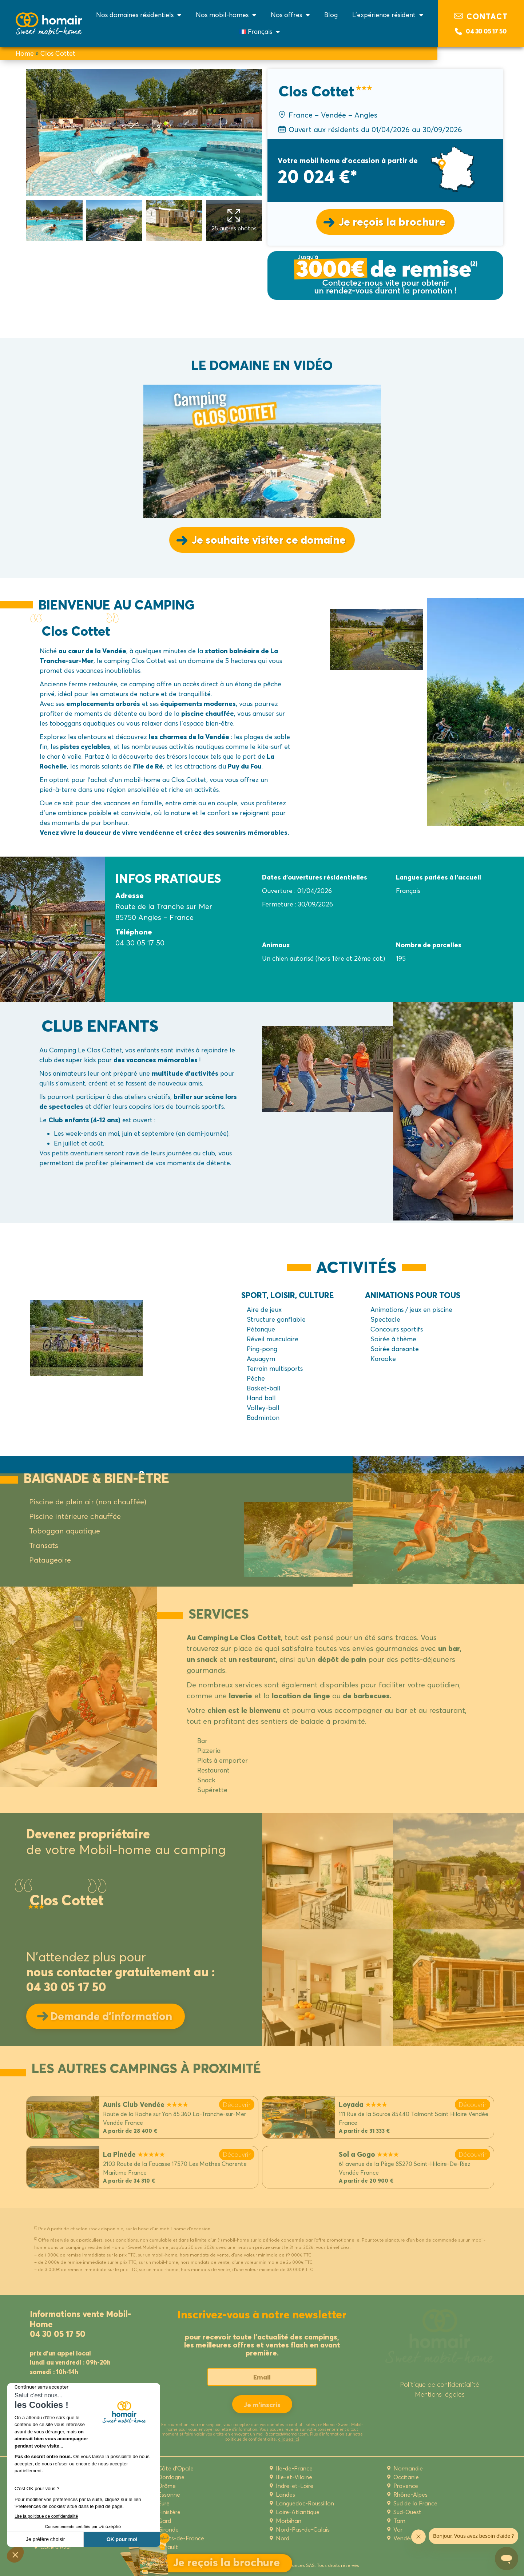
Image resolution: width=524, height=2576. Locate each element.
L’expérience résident (387, 15)
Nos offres (290, 15)
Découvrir (237, 2104)
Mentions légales (440, 2394)
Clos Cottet (57, 53)
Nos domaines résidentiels (138, 15)
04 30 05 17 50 (486, 31)
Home (25, 53)
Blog (331, 15)
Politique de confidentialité (439, 2384)
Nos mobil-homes (226, 15)
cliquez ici (288, 2439)
